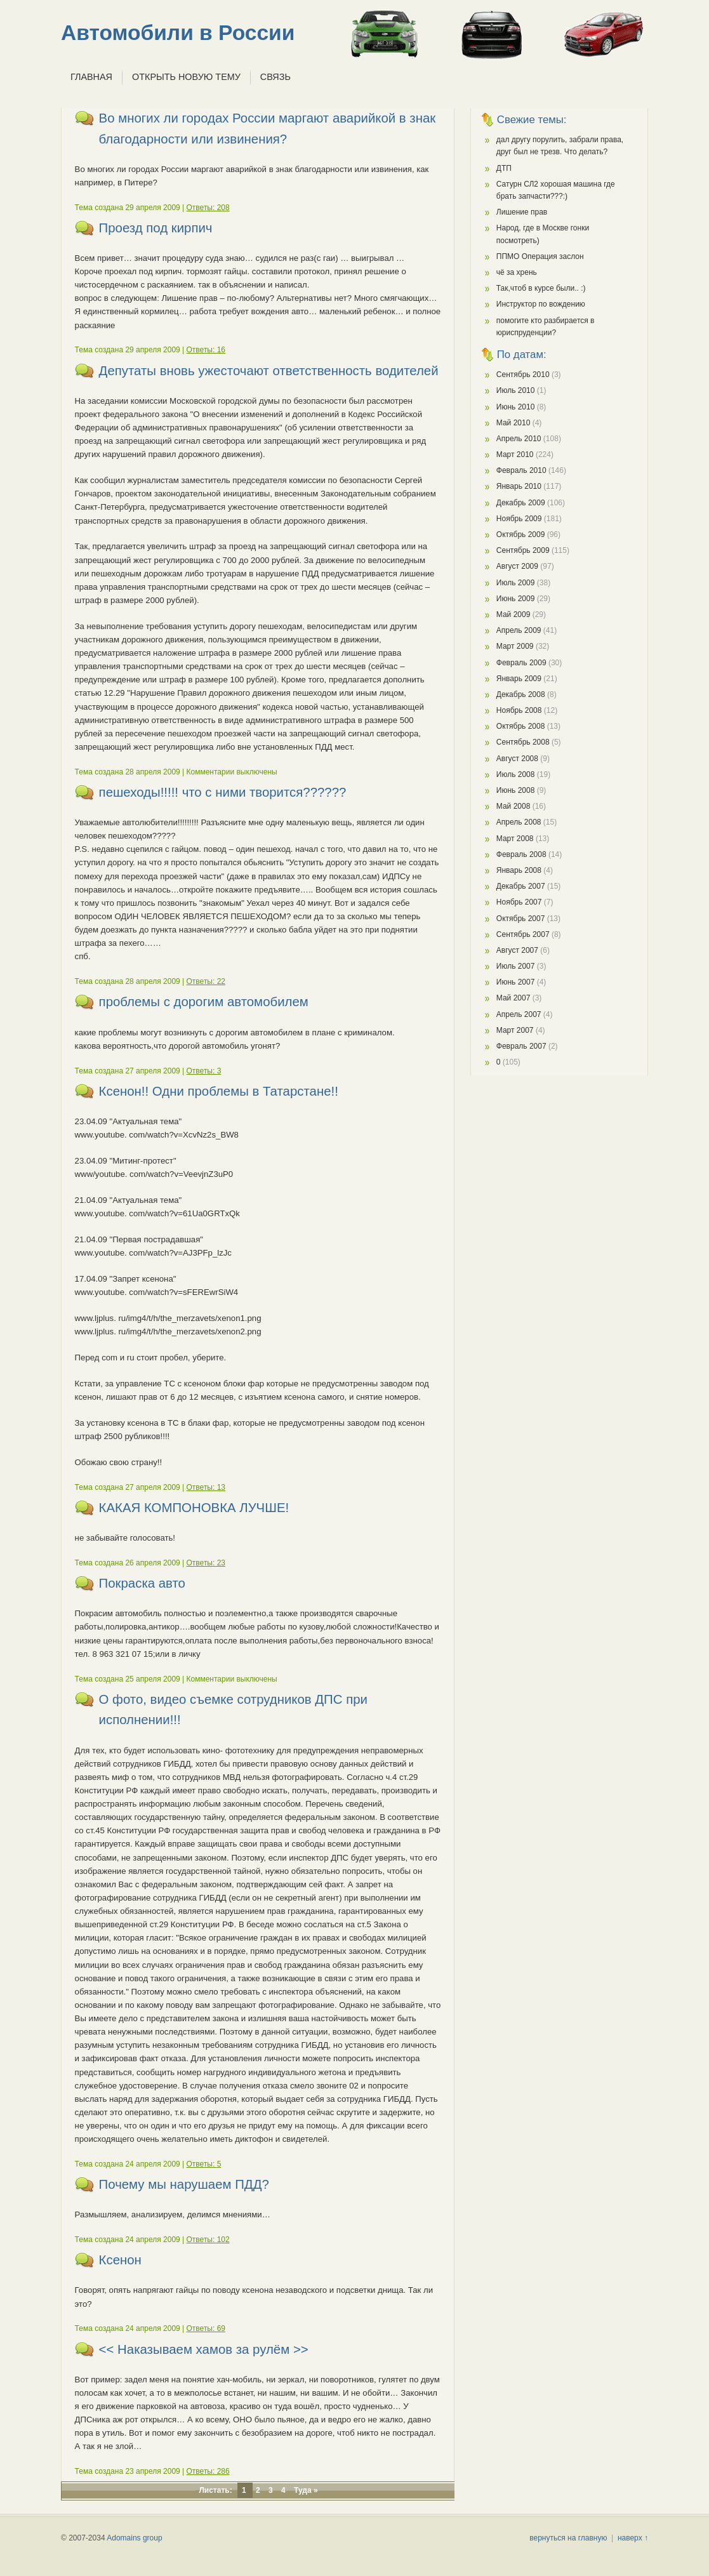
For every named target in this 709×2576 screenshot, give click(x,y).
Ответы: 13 (206, 1487)
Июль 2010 (515, 390)
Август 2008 (517, 758)
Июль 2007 (515, 966)
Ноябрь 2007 (519, 902)
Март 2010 (515, 454)
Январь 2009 (518, 678)
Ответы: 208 (208, 207)
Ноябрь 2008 (519, 710)
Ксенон (120, 2260)
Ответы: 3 (204, 1070)
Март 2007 (515, 1030)
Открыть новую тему (186, 77)
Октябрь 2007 (520, 918)
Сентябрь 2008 (523, 742)
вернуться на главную (568, 2537)
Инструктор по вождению (540, 304)
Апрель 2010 (518, 438)
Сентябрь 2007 (523, 934)
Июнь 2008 (515, 790)
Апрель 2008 (518, 822)
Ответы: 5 (204, 2164)
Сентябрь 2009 (523, 550)
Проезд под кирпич (156, 228)
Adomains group (134, 2537)
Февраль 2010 (521, 470)
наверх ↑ (633, 2537)
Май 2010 (513, 422)
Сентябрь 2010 (523, 374)
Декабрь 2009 (520, 502)
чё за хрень (516, 272)
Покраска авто (142, 1583)
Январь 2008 (518, 870)
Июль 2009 (515, 582)
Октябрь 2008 (520, 726)
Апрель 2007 (518, 1014)
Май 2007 (513, 997)
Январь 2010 (518, 486)
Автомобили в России (178, 32)
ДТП (504, 168)
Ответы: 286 (208, 2471)
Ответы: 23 (206, 1562)
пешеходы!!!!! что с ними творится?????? (223, 792)
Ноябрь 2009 (519, 518)
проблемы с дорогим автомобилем (203, 1002)
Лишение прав (521, 212)
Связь (275, 77)
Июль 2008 (515, 774)
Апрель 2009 (518, 630)
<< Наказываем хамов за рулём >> (203, 2349)
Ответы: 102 (208, 2239)
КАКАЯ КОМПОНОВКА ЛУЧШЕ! (194, 1508)
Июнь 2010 (515, 406)
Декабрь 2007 (520, 886)
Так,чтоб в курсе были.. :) (541, 288)
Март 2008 (515, 838)
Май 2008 (513, 806)
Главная (91, 77)
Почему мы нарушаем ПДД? (184, 2184)
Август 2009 (517, 566)
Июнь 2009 (515, 598)
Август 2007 (517, 950)
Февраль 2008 (521, 854)
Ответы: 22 (206, 981)
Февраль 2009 (521, 662)
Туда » (306, 2490)
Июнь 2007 (515, 982)
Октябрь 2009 (520, 534)
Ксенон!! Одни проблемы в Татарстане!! (218, 1091)
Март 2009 (515, 646)
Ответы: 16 (206, 349)
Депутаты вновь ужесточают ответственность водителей (269, 371)
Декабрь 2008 (520, 694)
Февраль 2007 (521, 1046)
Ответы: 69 (206, 2328)
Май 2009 (513, 614)
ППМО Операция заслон (540, 256)
